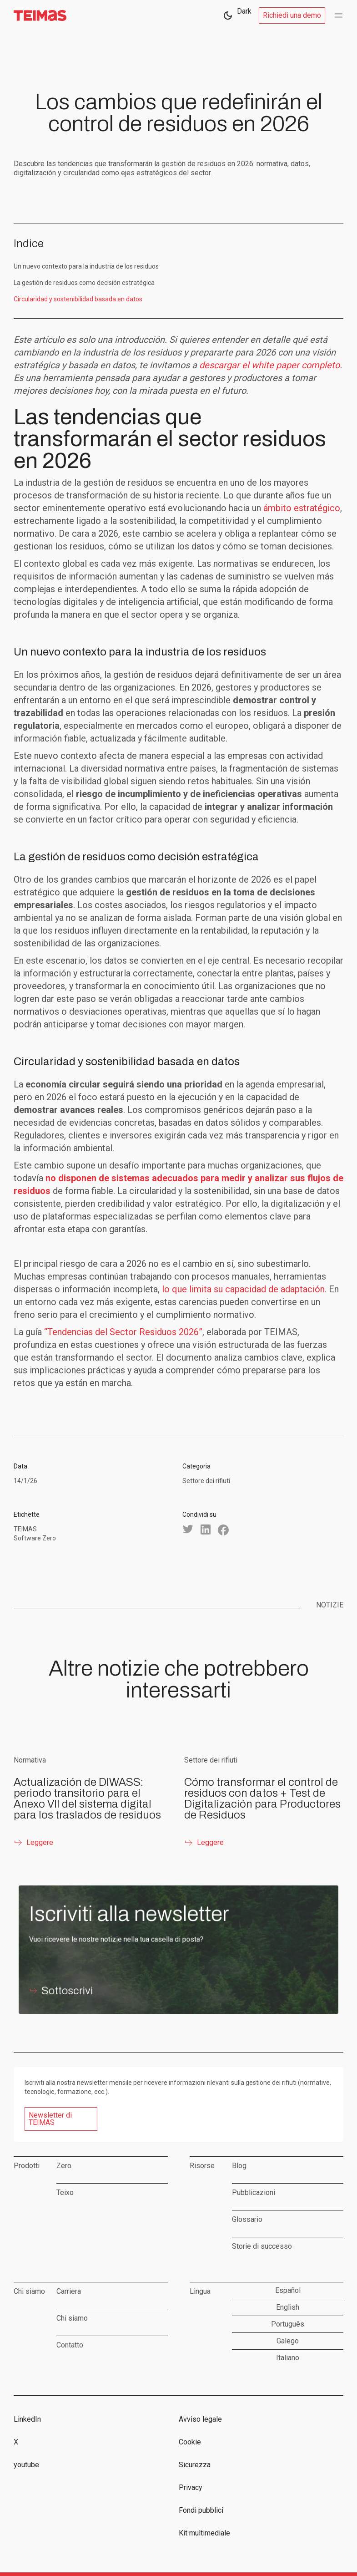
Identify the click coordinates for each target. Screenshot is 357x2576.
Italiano (287, 2357)
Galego (288, 2341)
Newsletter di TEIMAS (50, 2119)
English (287, 2307)
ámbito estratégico (301, 508)
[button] (338, 15)
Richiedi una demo (292, 15)
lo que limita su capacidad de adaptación (243, 1289)
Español (288, 2290)
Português (287, 2324)
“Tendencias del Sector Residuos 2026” (123, 1331)
